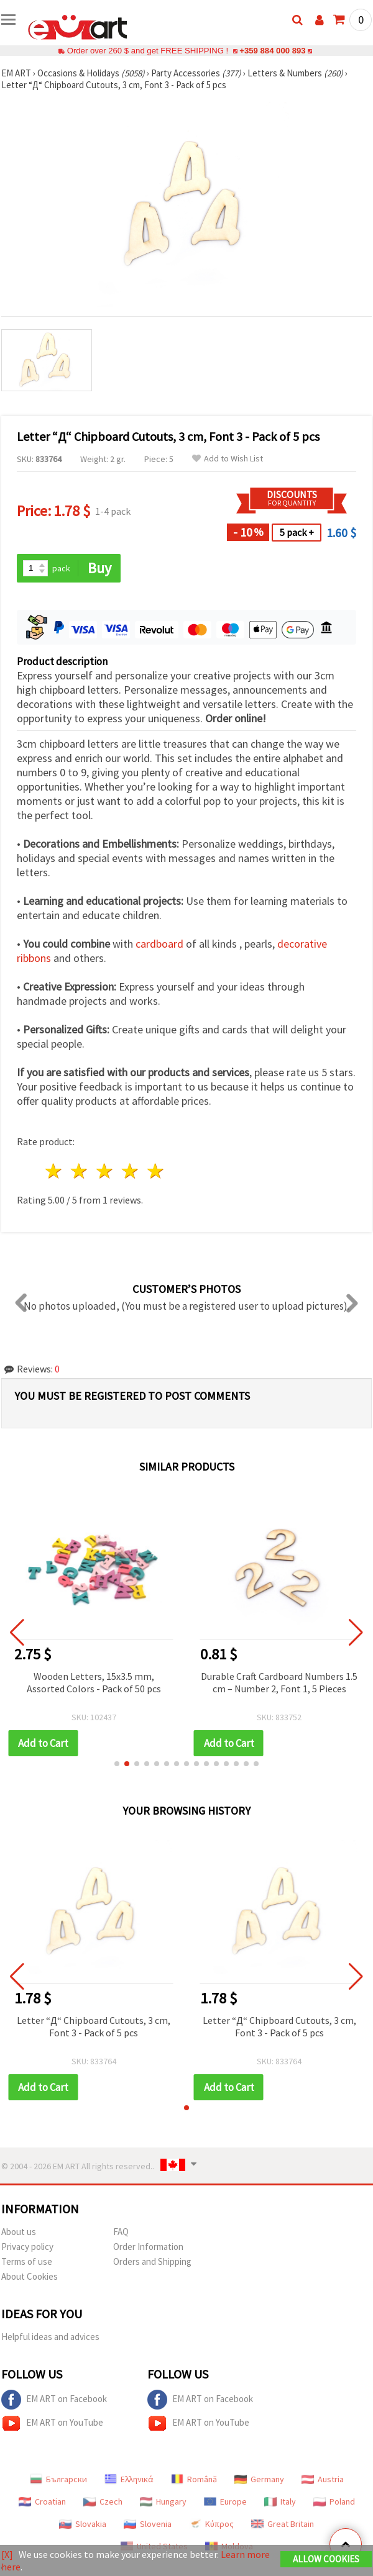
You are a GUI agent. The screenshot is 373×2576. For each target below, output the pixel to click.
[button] (116, 1763)
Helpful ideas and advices (50, 2336)
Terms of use (26, 2261)
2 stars (80, 1171)
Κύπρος (211, 2524)
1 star (54, 1171)
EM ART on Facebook (54, 2400)
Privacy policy (27, 2246)
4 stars (130, 1171)
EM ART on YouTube (52, 2423)
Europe (225, 2501)
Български (58, 2479)
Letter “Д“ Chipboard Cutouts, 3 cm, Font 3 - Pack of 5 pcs (93, 2026)
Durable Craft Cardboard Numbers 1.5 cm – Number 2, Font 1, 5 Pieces (279, 1682)
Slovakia (82, 2523)
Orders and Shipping (152, 2261)
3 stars (105, 1171)
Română (194, 2479)
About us (18, 2232)
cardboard (159, 944)
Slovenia (148, 2523)
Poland (334, 2501)
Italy (280, 2501)
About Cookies (29, 2276)
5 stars (155, 1171)
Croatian (42, 2501)
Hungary (163, 2501)
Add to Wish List (227, 458)
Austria (323, 2479)
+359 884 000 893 (272, 50)
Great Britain (282, 2524)
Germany (259, 2479)
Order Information (148, 2246)
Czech (102, 2501)
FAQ (121, 2232)
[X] (7, 2554)
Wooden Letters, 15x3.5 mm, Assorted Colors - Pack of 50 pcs (94, 1682)
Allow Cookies (326, 2559)
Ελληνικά (129, 2479)
